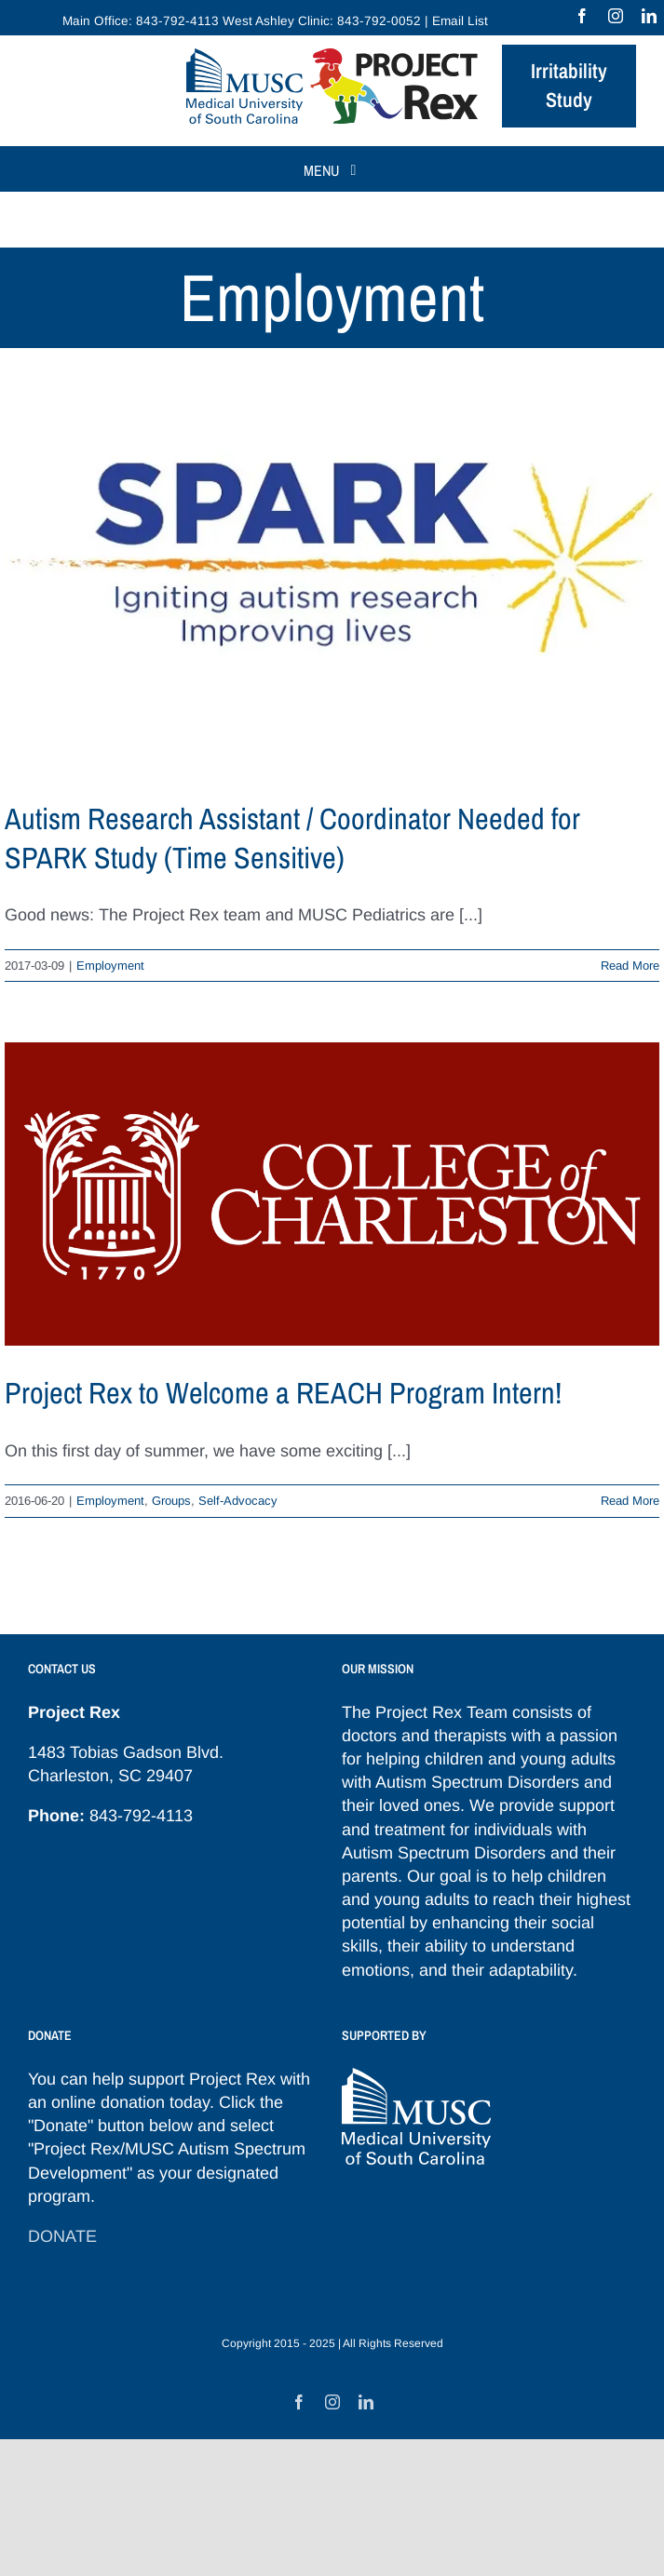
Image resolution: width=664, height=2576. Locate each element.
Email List (460, 21)
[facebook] (582, 15)
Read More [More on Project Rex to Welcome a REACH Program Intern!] (630, 1501)
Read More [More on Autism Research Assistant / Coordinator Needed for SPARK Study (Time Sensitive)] (630, 966)
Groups (171, 1501)
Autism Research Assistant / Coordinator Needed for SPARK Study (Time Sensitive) (292, 838)
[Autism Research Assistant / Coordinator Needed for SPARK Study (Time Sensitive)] (332, 587)
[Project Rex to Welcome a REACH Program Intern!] (332, 1194)
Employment (110, 966)
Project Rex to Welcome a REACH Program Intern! (283, 1393)
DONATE (62, 2236)
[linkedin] (649, 15)
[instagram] (615, 15)
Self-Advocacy (238, 1501)
